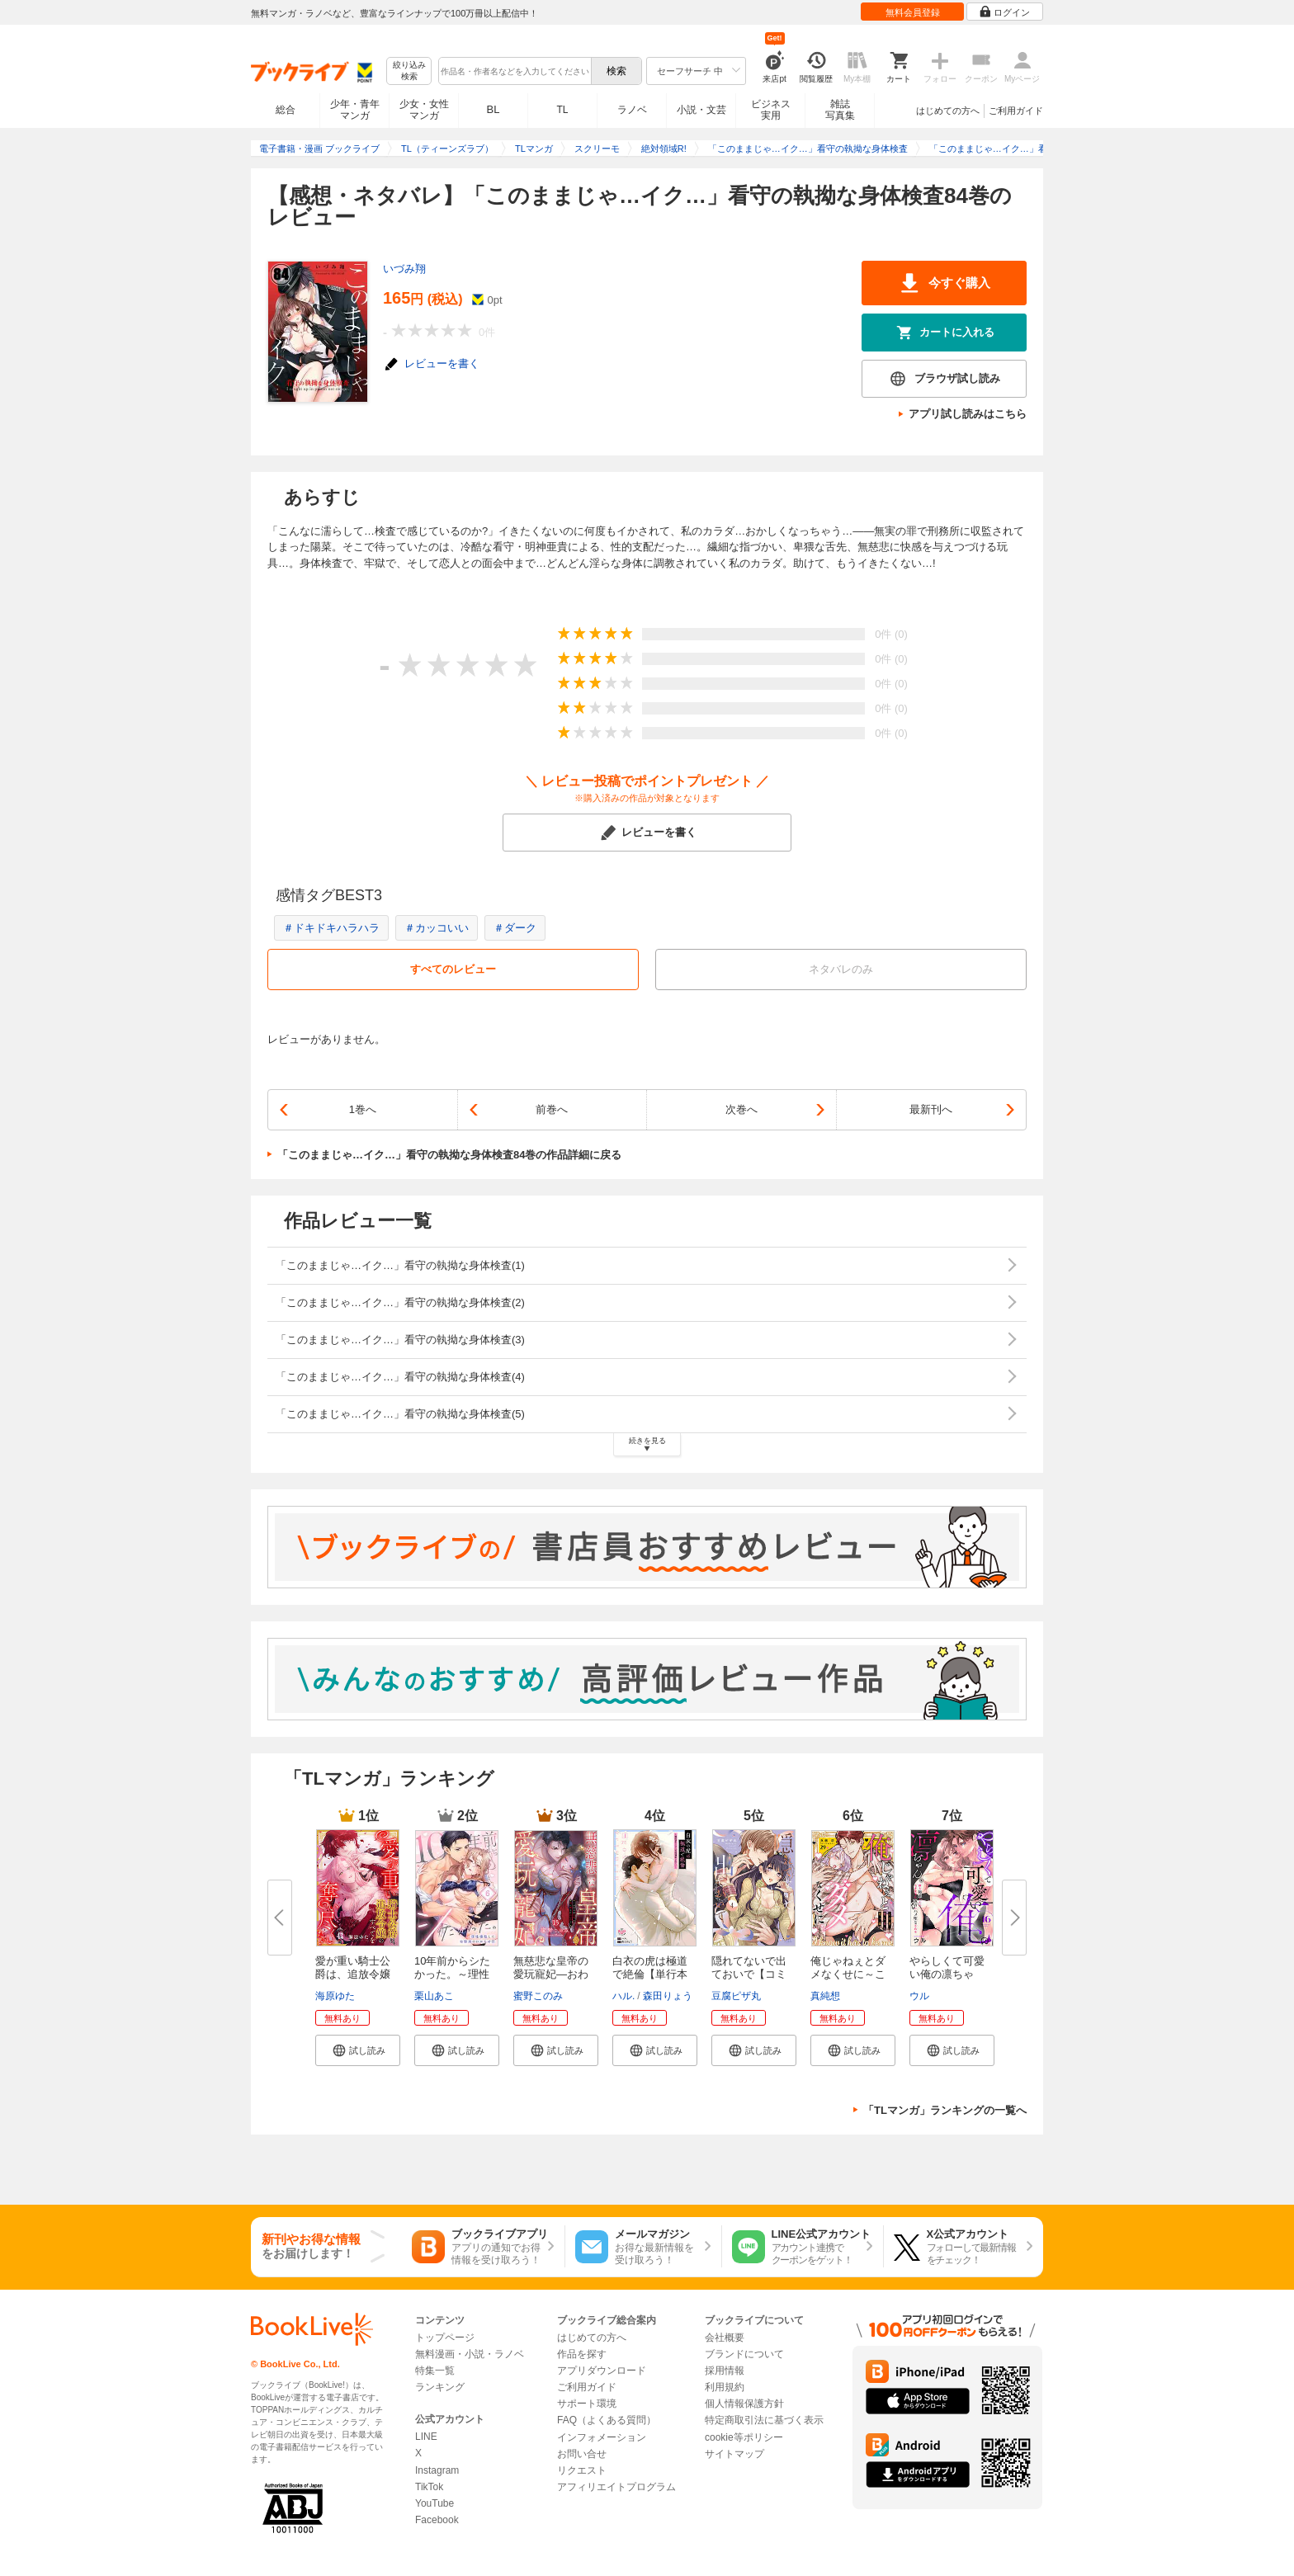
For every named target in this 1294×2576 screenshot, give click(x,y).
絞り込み (409, 71)
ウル (919, 1996)
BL (493, 109)
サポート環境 (586, 2403)
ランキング (440, 2387)
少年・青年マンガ (355, 109)
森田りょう (667, 1996)
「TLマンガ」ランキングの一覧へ (945, 2110)
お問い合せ (582, 2454)
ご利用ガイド (1016, 111)
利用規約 (724, 2387)
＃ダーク (515, 928)
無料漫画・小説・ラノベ (469, 2354)
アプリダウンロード (601, 2370)
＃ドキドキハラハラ (331, 928)
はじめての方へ (948, 111)
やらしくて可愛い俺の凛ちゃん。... (947, 1974)
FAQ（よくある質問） (606, 2420)
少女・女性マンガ (424, 109)
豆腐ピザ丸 (736, 1996)
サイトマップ (734, 2454)
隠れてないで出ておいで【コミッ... (748, 1974)
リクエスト (582, 2470)
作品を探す (582, 2354)
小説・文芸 (701, 110)
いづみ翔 (404, 268)
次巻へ (741, 1109)
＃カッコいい (436, 928)
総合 (285, 110)
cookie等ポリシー (744, 2437)
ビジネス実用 (771, 109)
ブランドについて (744, 2354)
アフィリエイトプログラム (616, 2487)
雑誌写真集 (840, 109)
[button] (357, 2050)
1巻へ (362, 1109)
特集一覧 (435, 2370)
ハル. (623, 1996)
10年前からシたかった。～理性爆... (452, 1974)
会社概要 (724, 2337)
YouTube (434, 2503)
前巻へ (552, 1109)
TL (562, 110)
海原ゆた (335, 1996)
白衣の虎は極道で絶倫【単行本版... (649, 1974)
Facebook (437, 2520)
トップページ (445, 2337)
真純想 (825, 1996)
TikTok (429, 2487)
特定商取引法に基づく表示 (764, 2420)
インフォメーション (601, 2437)
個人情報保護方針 (744, 2403)
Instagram (437, 2470)
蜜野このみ (538, 1996)
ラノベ (632, 110)
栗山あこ (434, 1996)
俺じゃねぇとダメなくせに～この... (847, 1974)
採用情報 (724, 2370)
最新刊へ (930, 1109)
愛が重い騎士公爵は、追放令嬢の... (352, 1974)
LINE (426, 2436)
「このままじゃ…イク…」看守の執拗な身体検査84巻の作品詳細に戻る (449, 1155)
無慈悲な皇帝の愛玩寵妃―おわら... (550, 1974)
